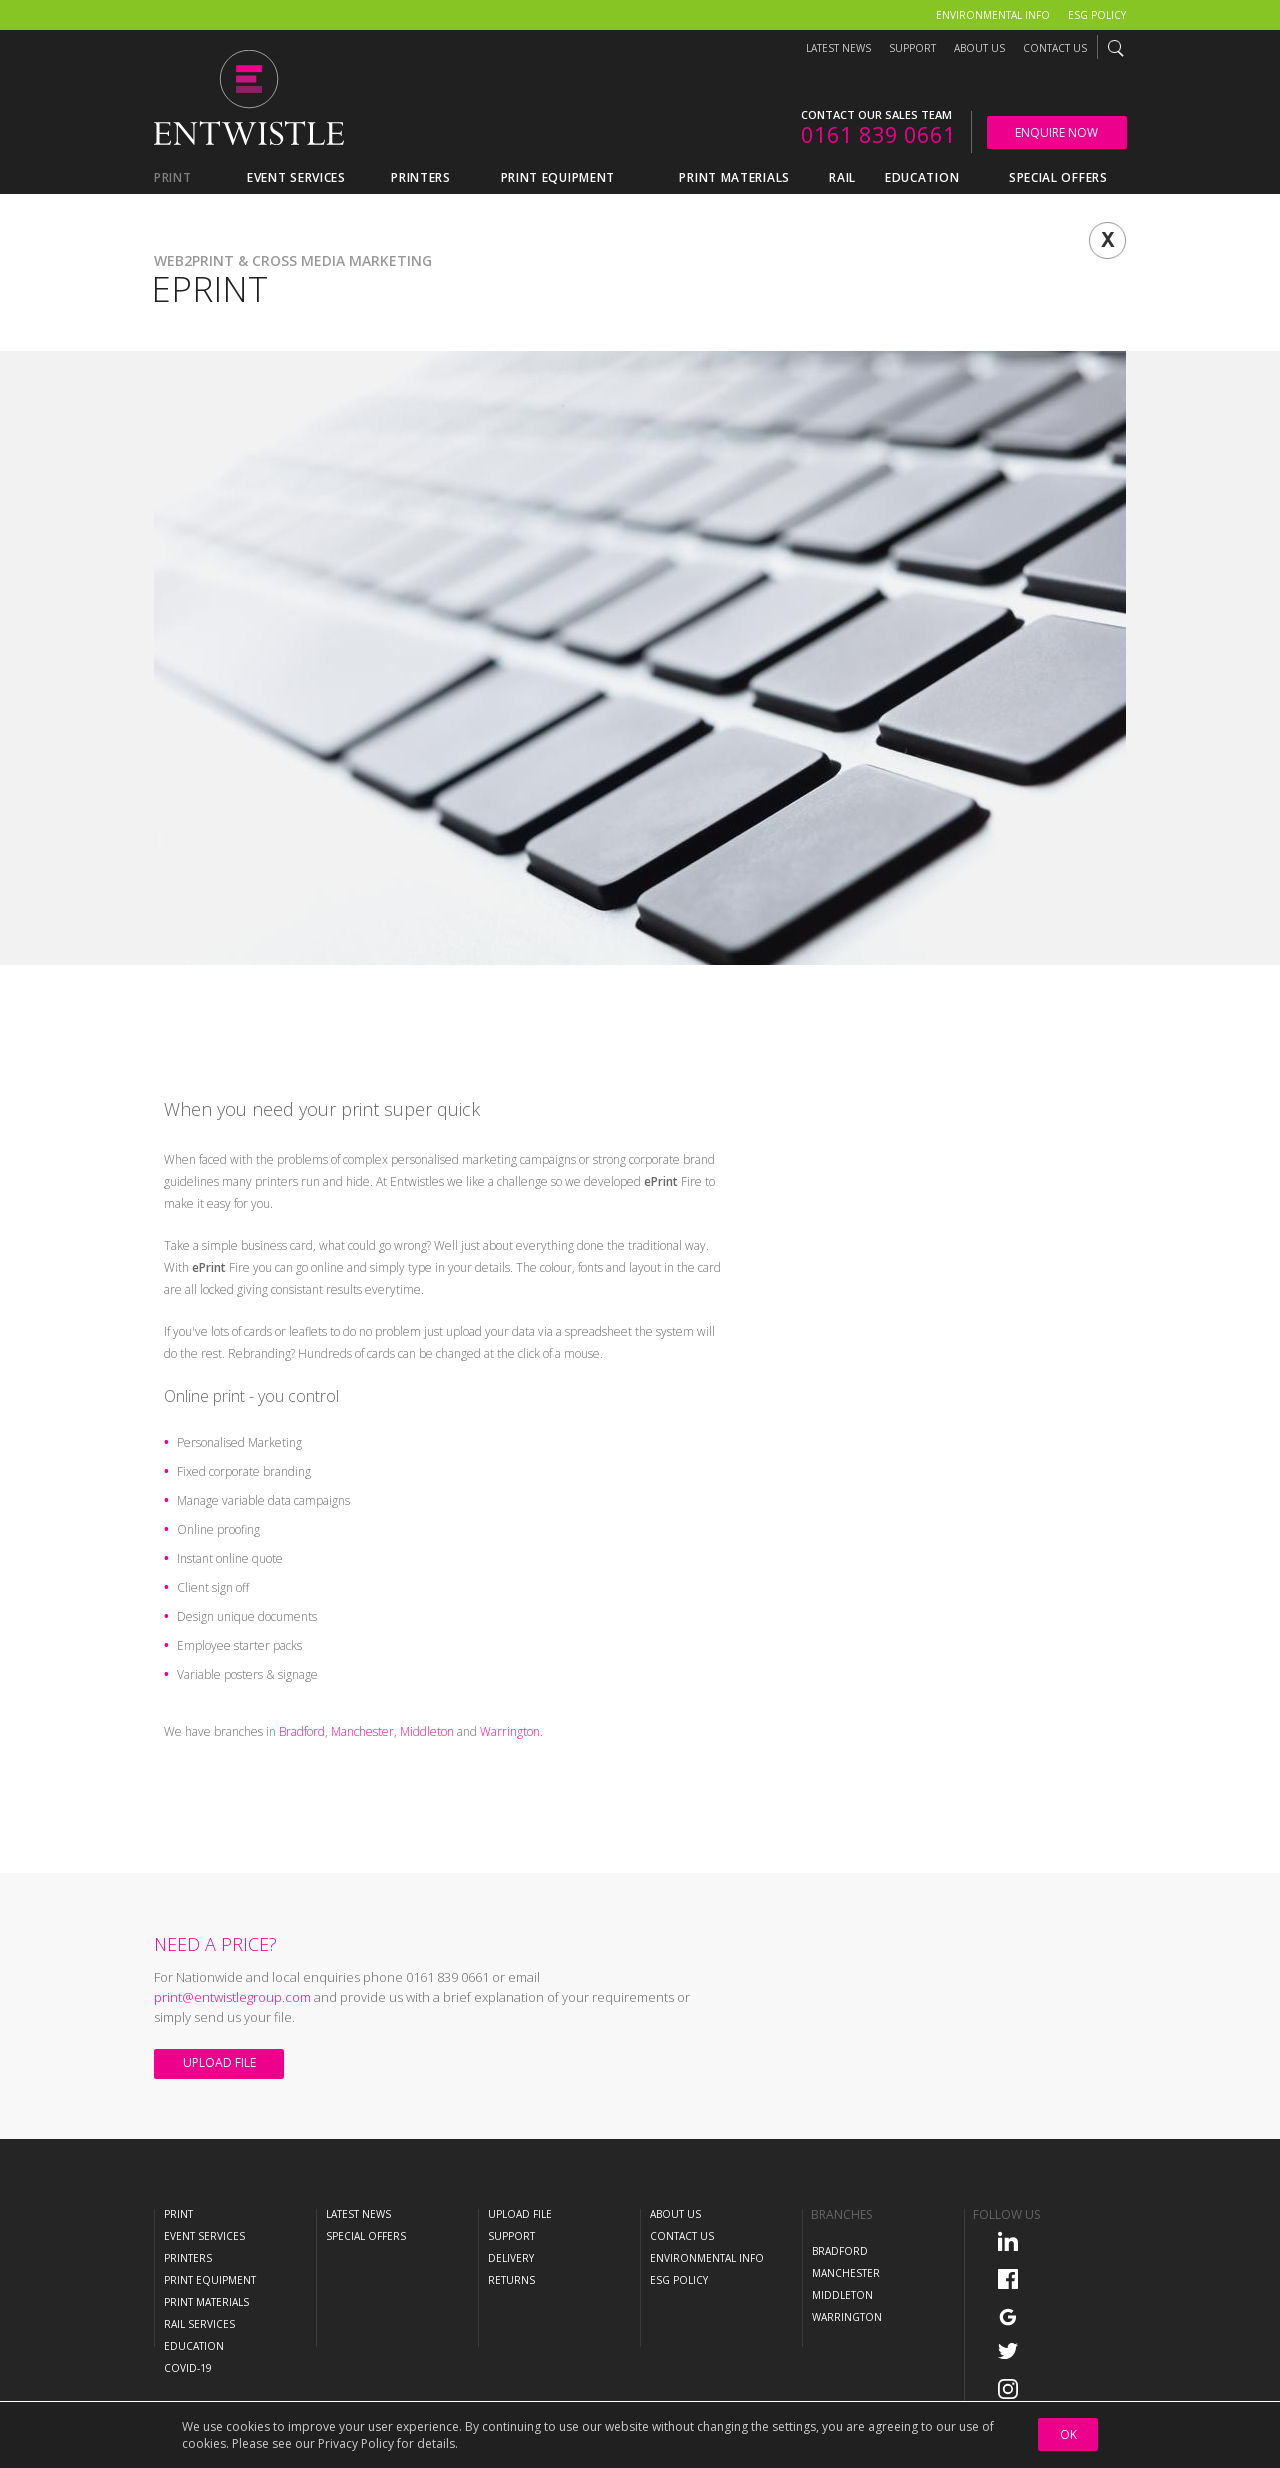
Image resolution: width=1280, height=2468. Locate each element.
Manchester (362, 1731)
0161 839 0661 (878, 134)
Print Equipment (210, 2280)
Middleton (427, 1731)
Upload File (219, 2062)
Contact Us (1055, 48)
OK (1068, 2434)
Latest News (838, 48)
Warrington (510, 1731)
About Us (979, 48)
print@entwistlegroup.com (232, 1997)
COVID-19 (188, 2368)
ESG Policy (1097, 15)
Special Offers (366, 2236)
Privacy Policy (356, 2443)
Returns (511, 2280)
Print (178, 2214)
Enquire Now (1056, 132)
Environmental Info (993, 15)
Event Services (204, 2236)
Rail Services (199, 2324)
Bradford (302, 1731)
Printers (188, 2258)
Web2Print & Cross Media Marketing (293, 260)
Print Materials (206, 2302)
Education (194, 2346)
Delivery (511, 2258)
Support (912, 48)
